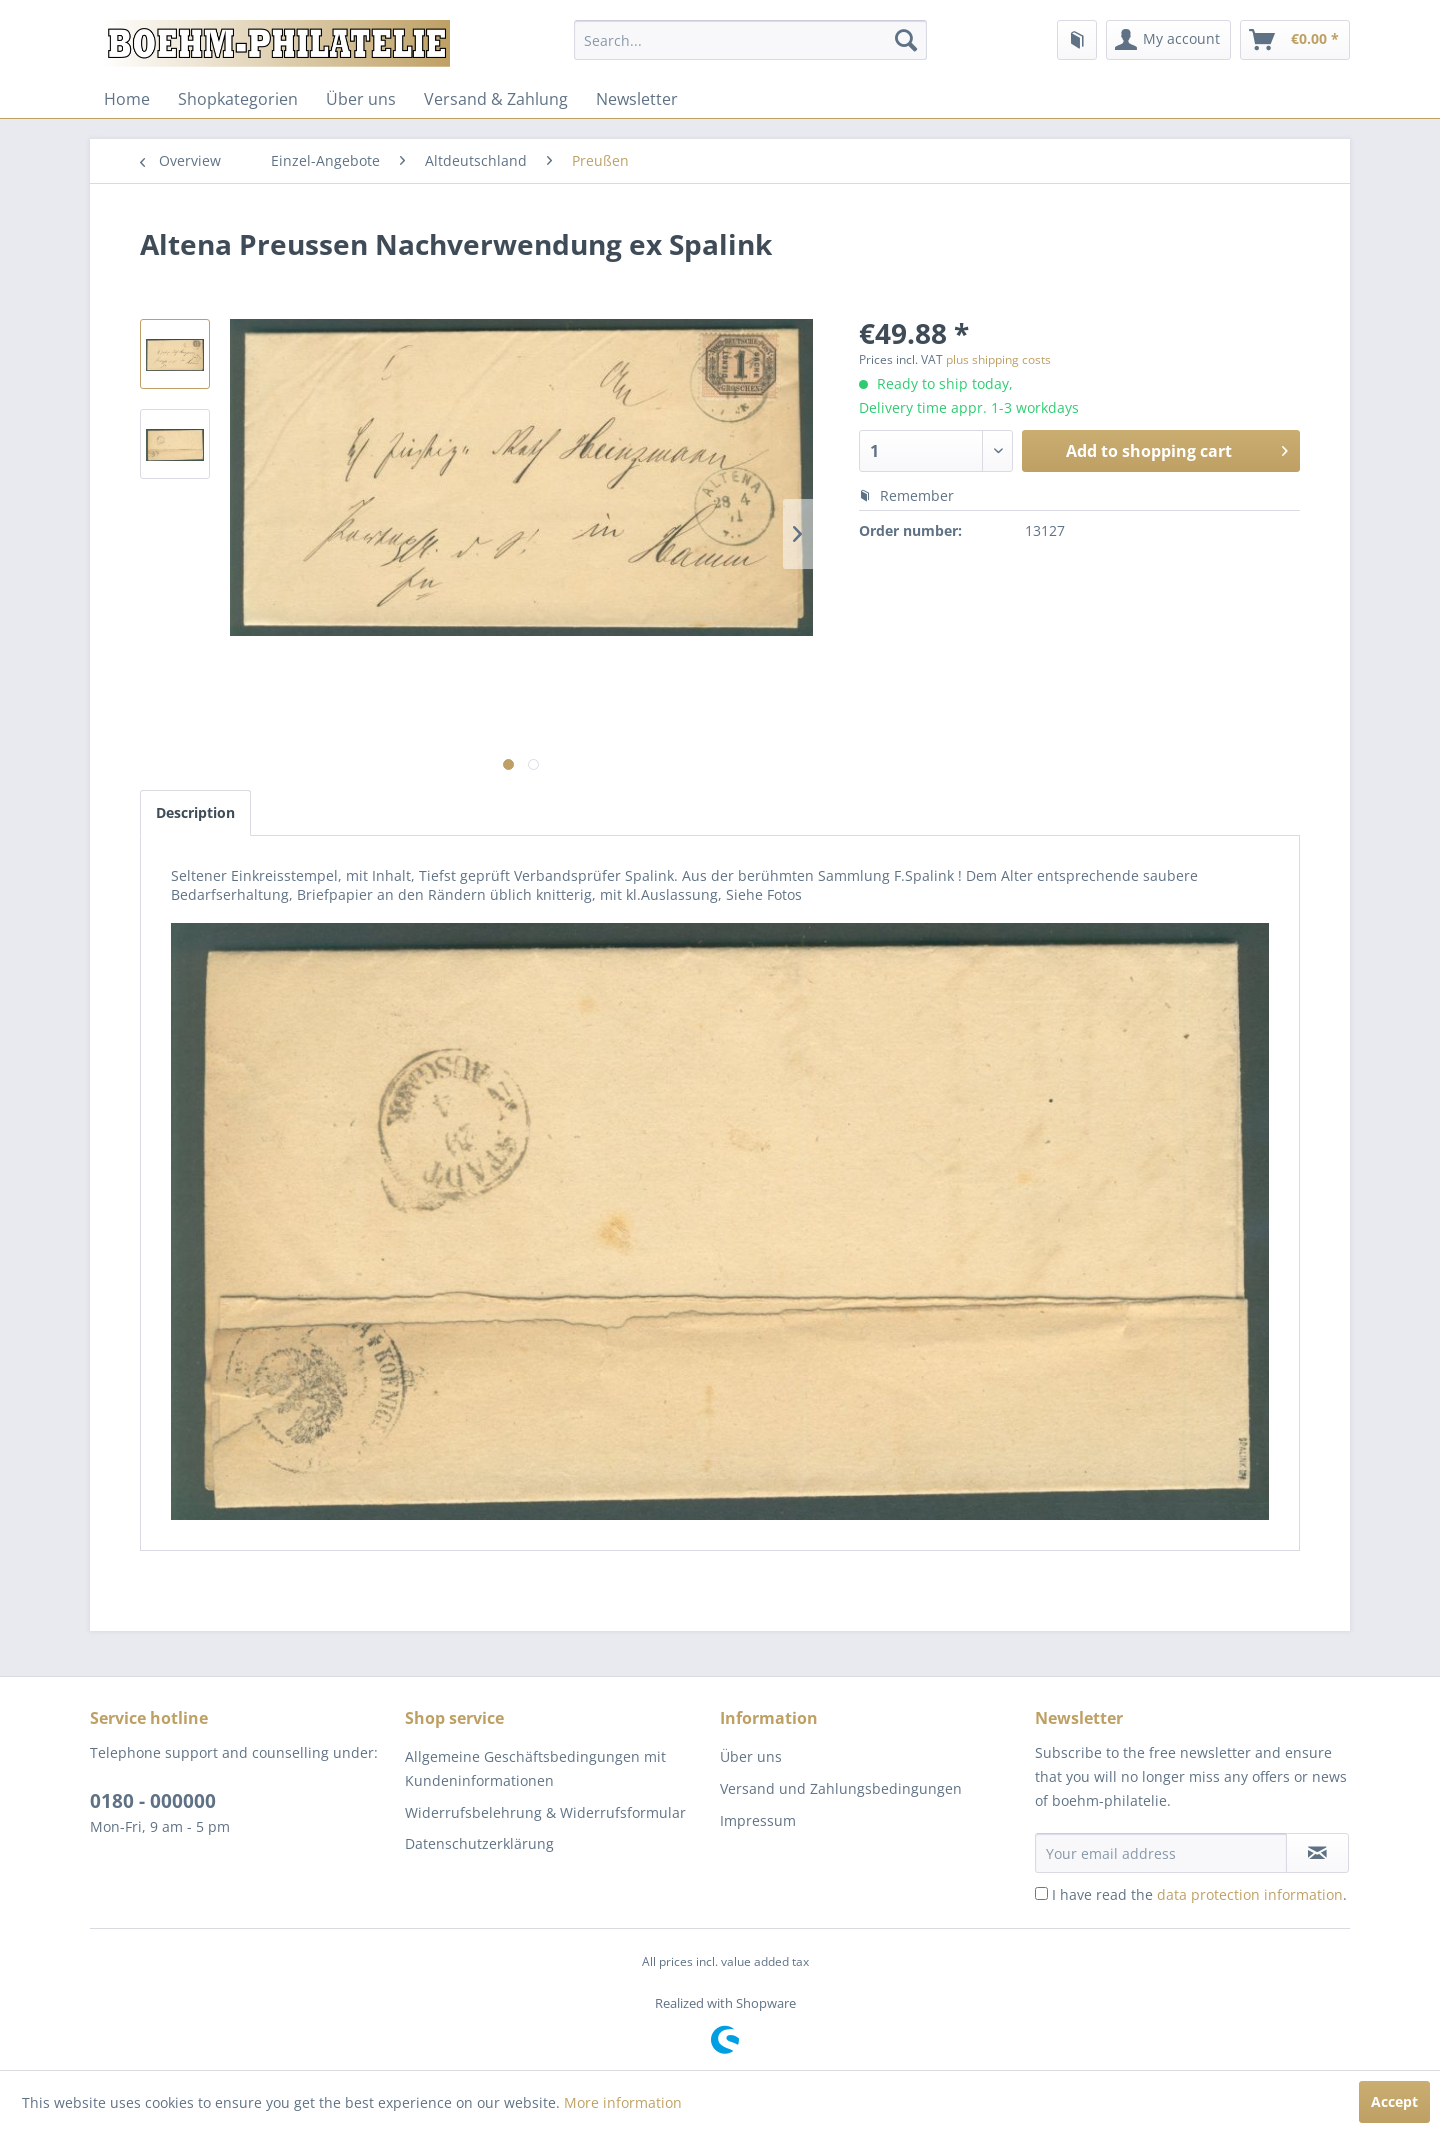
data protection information (1250, 1894)
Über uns (361, 99)
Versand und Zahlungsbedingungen (841, 1788)
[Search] (906, 40)
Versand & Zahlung (496, 99)
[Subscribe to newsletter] (1317, 1853)
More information (623, 2102)
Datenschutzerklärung (479, 1843)
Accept (1394, 2101)
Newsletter (637, 99)
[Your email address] (1161, 1853)
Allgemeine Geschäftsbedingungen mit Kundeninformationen (535, 1768)
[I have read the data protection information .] (1041, 1893)
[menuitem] (750, 40)
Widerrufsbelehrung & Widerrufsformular (545, 1812)
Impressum (758, 1820)
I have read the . (1199, 1894)
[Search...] (750, 40)
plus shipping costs (998, 359)
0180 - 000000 (153, 1801)
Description (195, 812)
